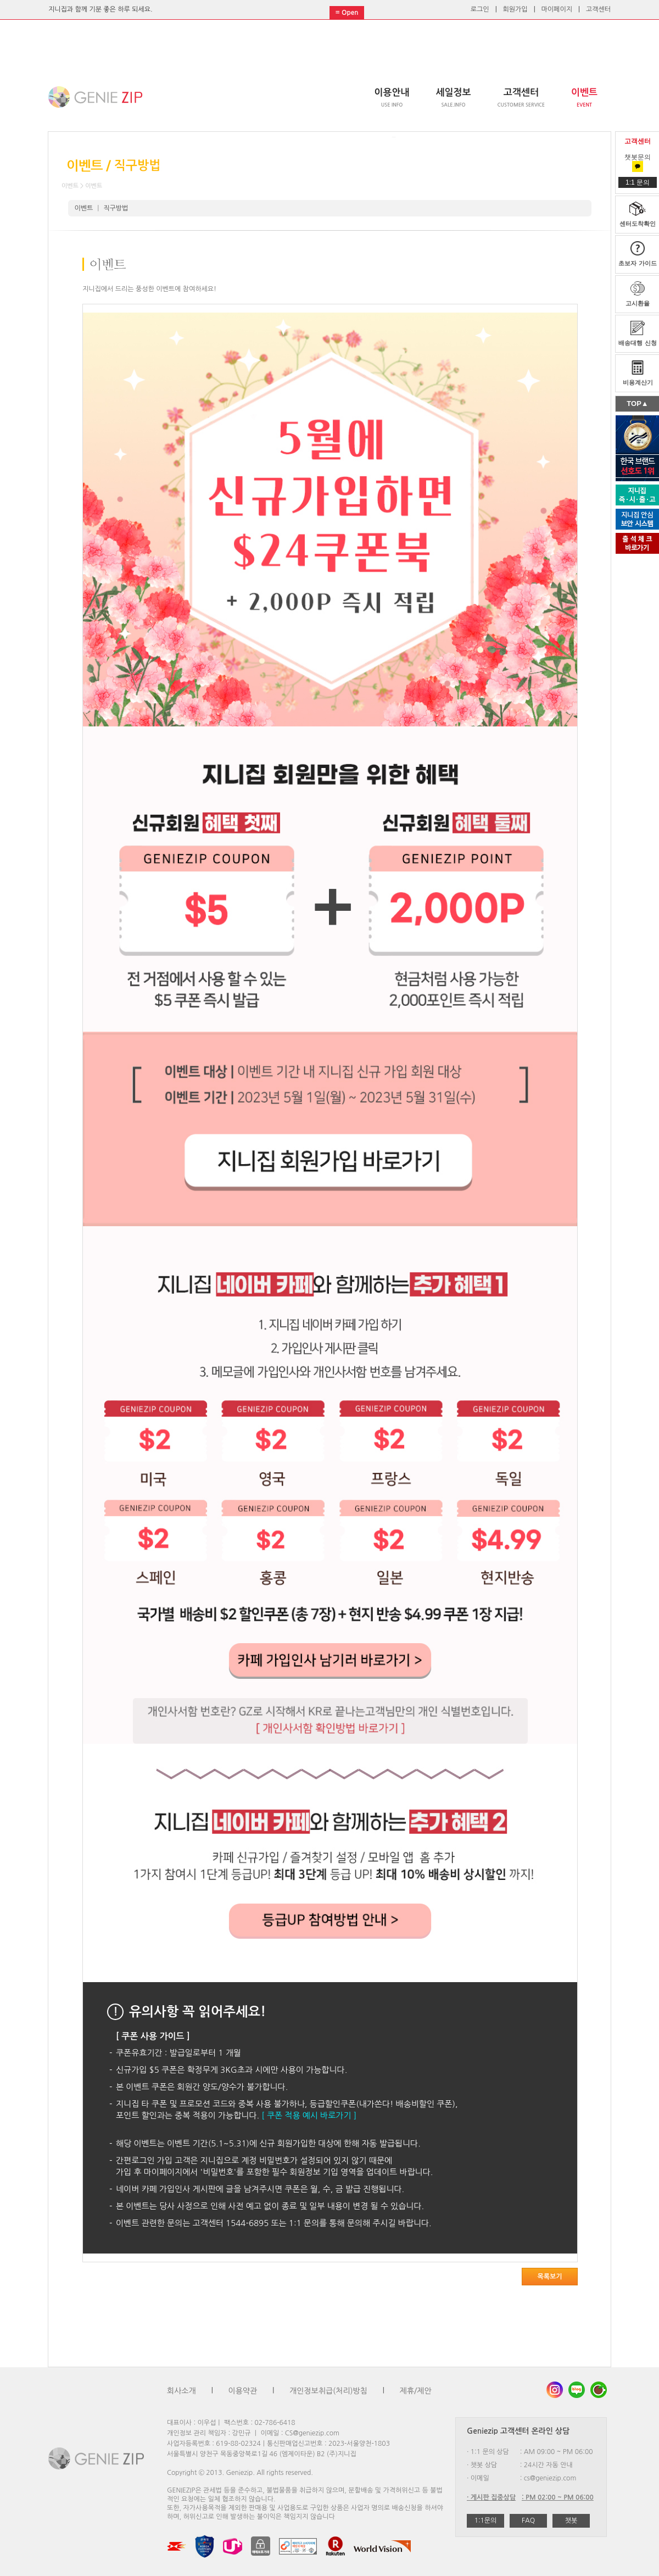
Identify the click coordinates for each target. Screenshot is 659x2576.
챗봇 (571, 2520)
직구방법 (115, 208)
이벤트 (84, 208)
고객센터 (598, 9)
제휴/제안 (416, 2391)
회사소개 (181, 2391)
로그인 (480, 9)
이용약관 (243, 2391)
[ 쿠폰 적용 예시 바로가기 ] (308, 2115)
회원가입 (515, 9)
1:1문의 (485, 2520)
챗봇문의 (637, 161)
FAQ (528, 2520)
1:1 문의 (638, 182)
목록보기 (549, 2276)
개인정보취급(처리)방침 (328, 2391)
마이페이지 (556, 9)
